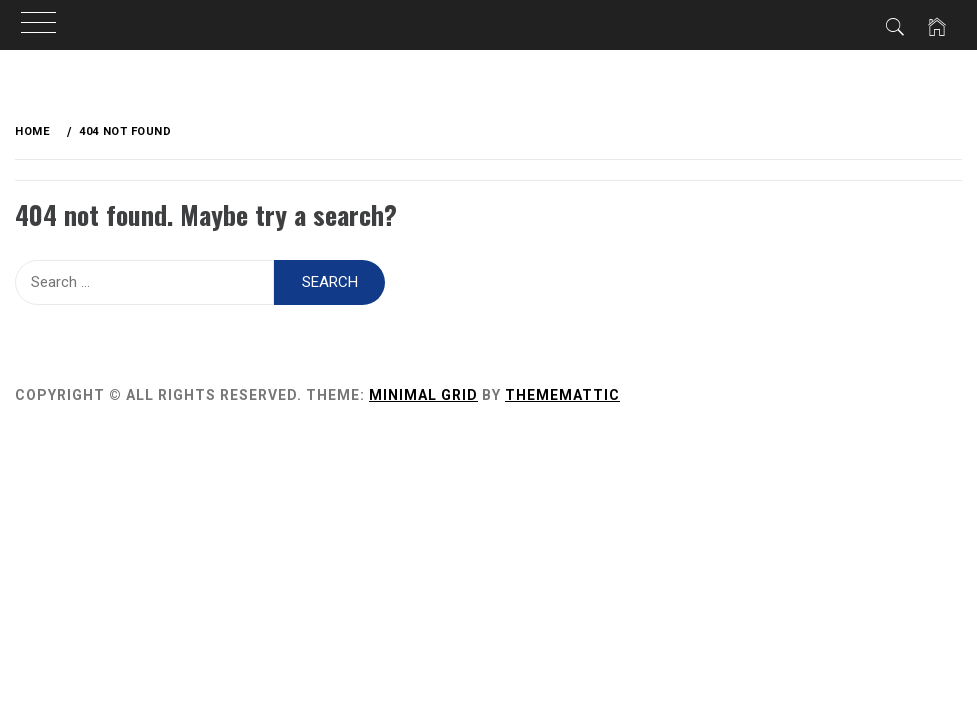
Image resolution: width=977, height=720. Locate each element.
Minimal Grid (423, 395)
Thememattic (562, 395)
